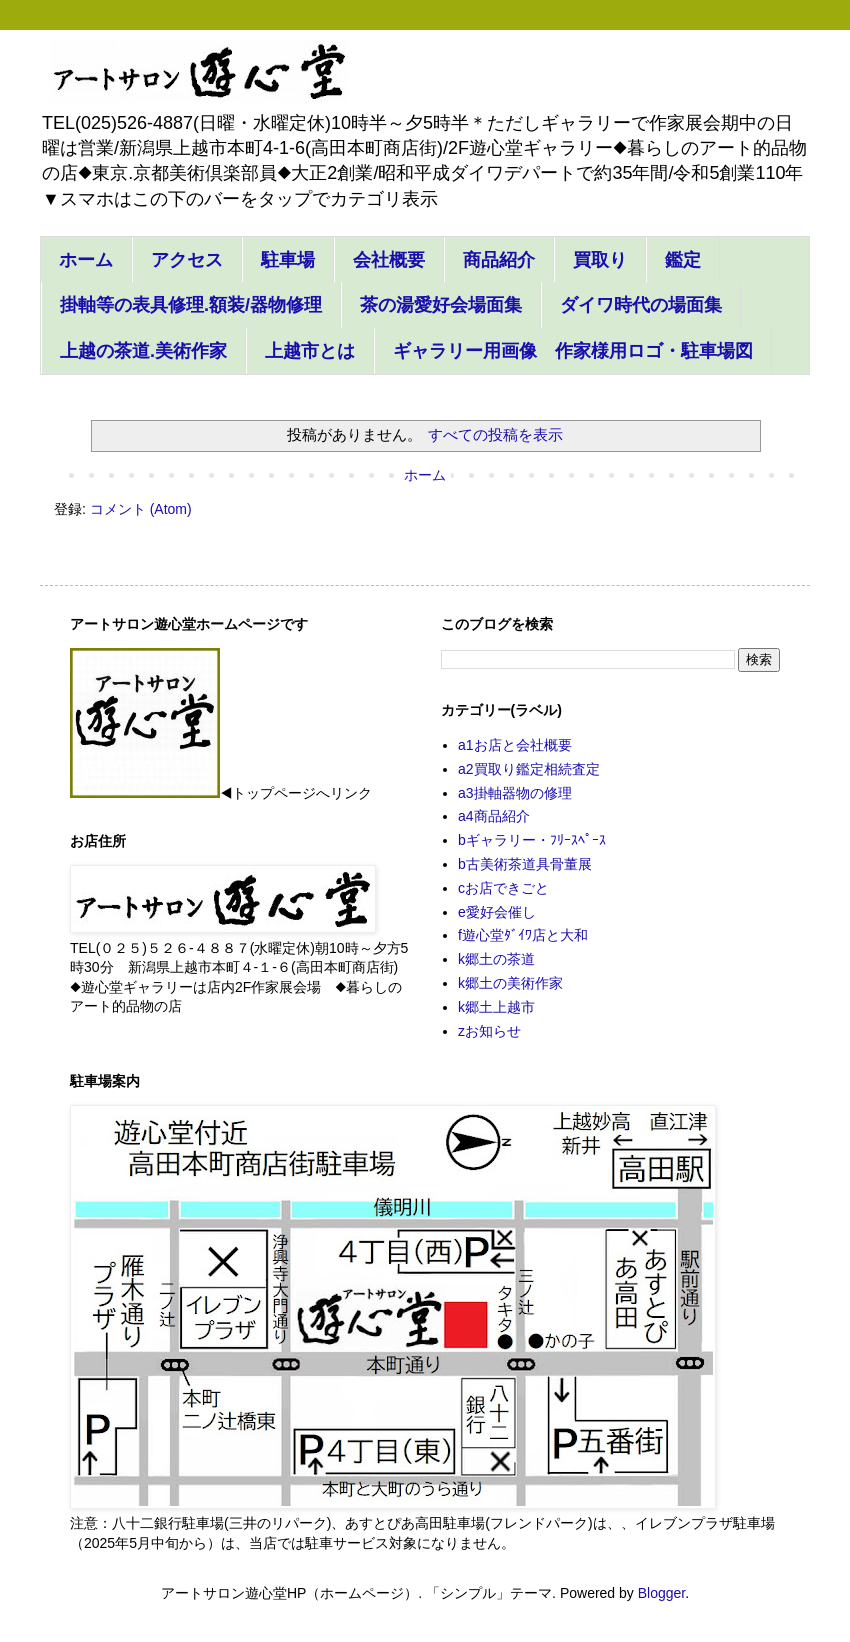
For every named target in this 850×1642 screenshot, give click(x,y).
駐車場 (288, 260)
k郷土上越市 (496, 1007)
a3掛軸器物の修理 (515, 793)
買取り (600, 260)
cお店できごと (503, 888)
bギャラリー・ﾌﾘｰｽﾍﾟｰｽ (532, 840)
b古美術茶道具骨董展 (525, 864)
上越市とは (310, 351)
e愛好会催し (497, 912)
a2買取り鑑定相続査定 (529, 769)
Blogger (661, 1593)
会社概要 (389, 260)
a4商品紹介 (494, 816)
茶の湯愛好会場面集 (441, 305)
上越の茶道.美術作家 (143, 351)
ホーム (86, 260)
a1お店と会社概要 (515, 745)
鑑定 (683, 260)
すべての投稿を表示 (495, 434)
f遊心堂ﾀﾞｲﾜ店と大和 (523, 935)
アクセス (187, 260)
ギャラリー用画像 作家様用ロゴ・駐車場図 (573, 351)
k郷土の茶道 (496, 959)
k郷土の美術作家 (510, 983)
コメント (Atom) (141, 509)
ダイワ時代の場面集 (641, 305)
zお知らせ (489, 1031)
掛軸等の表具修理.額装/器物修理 (191, 305)
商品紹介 (499, 260)
